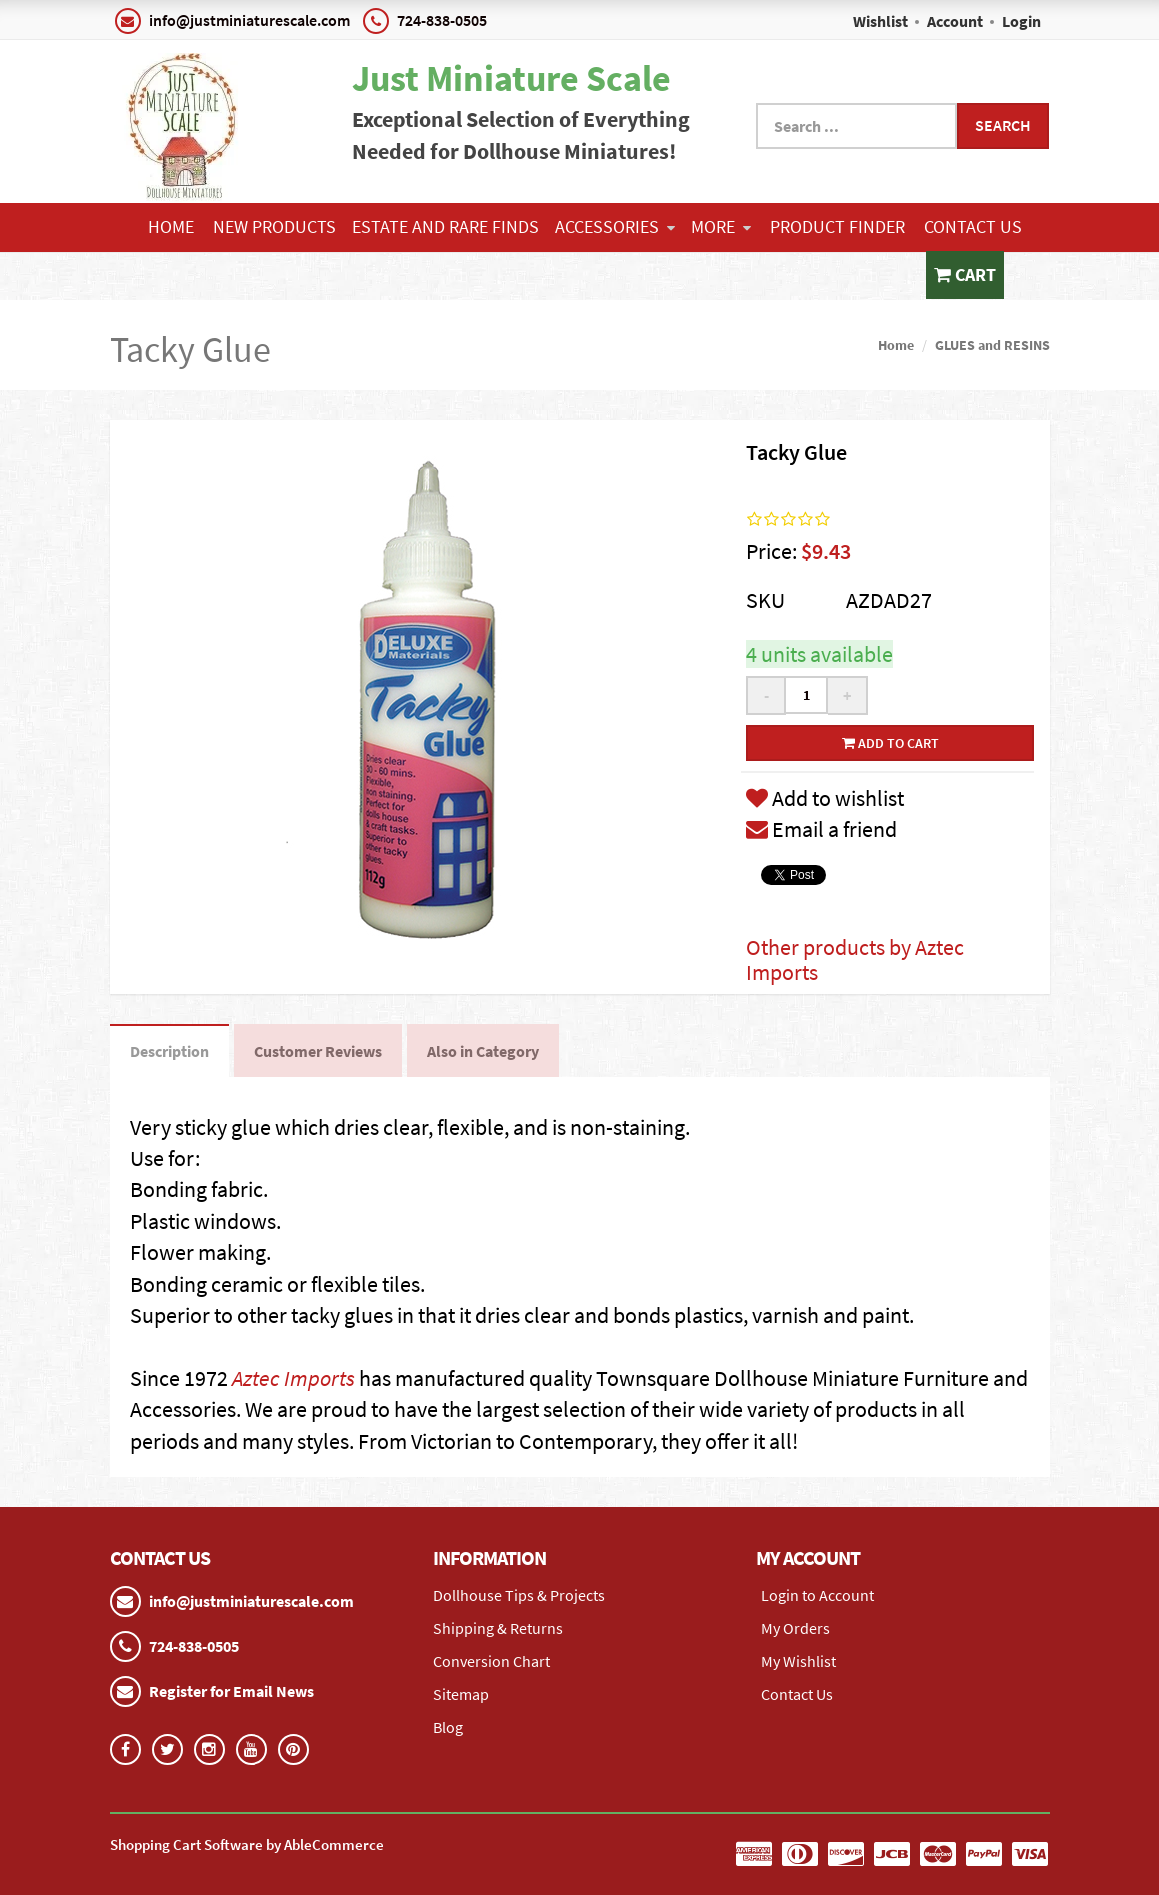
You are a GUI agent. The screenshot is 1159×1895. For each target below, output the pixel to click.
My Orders (795, 1628)
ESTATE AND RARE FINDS (445, 226)
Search (1003, 125)
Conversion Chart (491, 1661)
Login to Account (817, 1595)
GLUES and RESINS (992, 345)
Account (955, 21)
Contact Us (973, 226)
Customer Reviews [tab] (318, 1051)
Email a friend (821, 829)
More (721, 226)
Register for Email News (231, 1691)
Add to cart (890, 743)
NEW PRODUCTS (274, 226)
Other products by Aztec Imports (855, 959)
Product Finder (837, 226)
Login (1021, 21)
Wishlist (880, 21)
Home (171, 226)
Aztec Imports (293, 1378)
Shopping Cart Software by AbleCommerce (247, 1844)
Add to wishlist (825, 798)
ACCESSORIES (615, 226)
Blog (448, 1727)
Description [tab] (169, 1051)
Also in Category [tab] (483, 1051)
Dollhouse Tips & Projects (519, 1595)
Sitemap (461, 1694)
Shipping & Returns (498, 1628)
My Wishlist (798, 1661)
